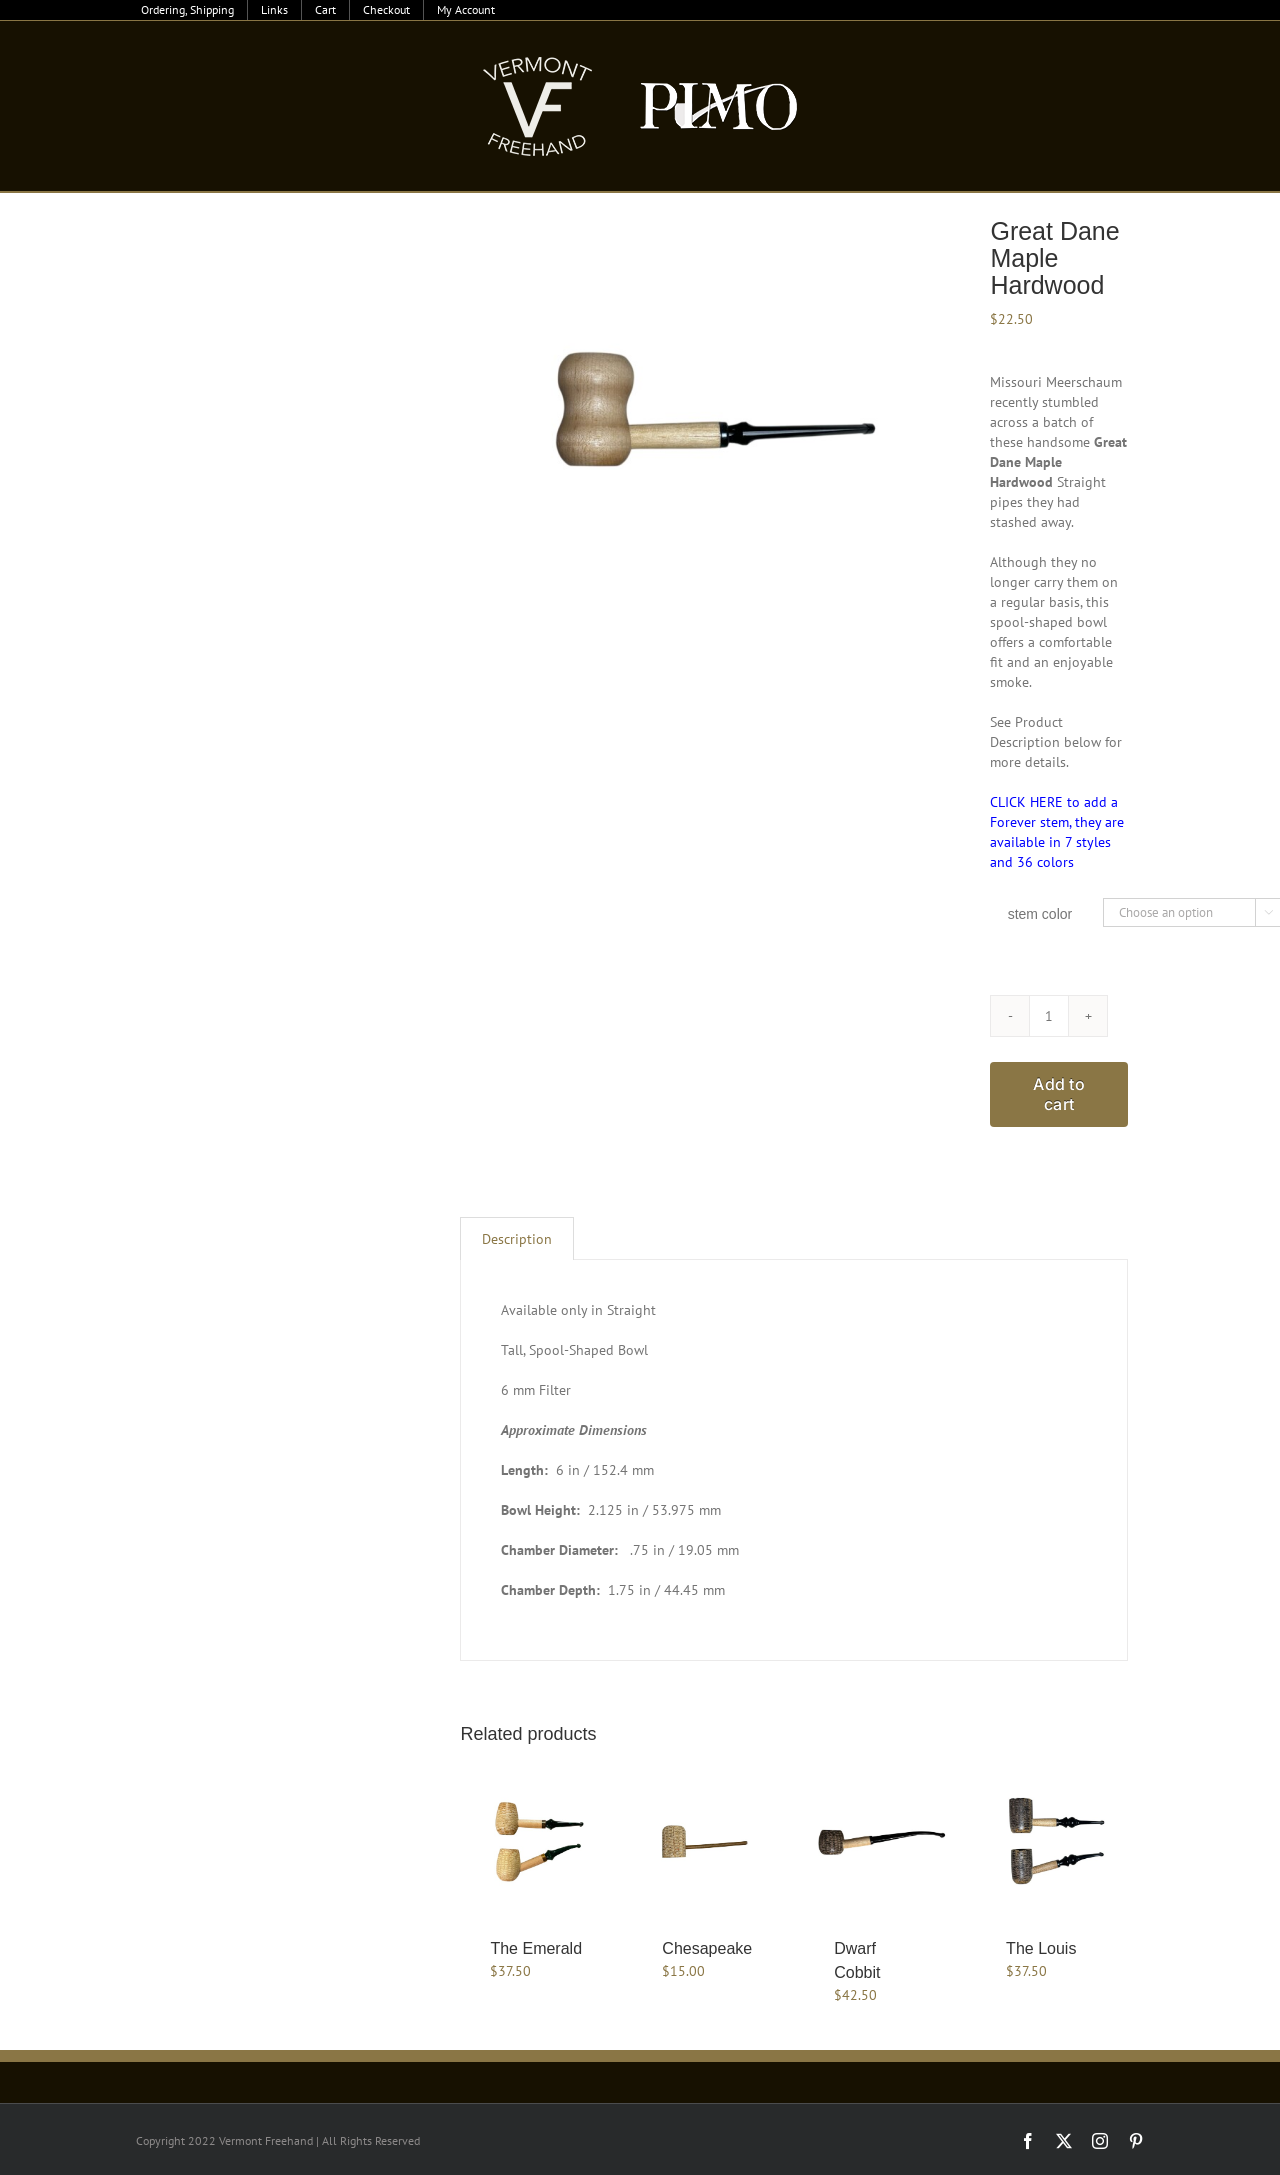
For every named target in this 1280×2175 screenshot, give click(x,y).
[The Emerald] (536, 1840)
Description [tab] (517, 1239)
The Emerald (536, 1948)
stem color (1040, 914)
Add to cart (1058, 1093)
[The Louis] (1052, 1840)
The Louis (1041, 1948)
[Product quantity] (1049, 1016)
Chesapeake (707, 1948)
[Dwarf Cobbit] (880, 1840)
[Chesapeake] (708, 1840)
